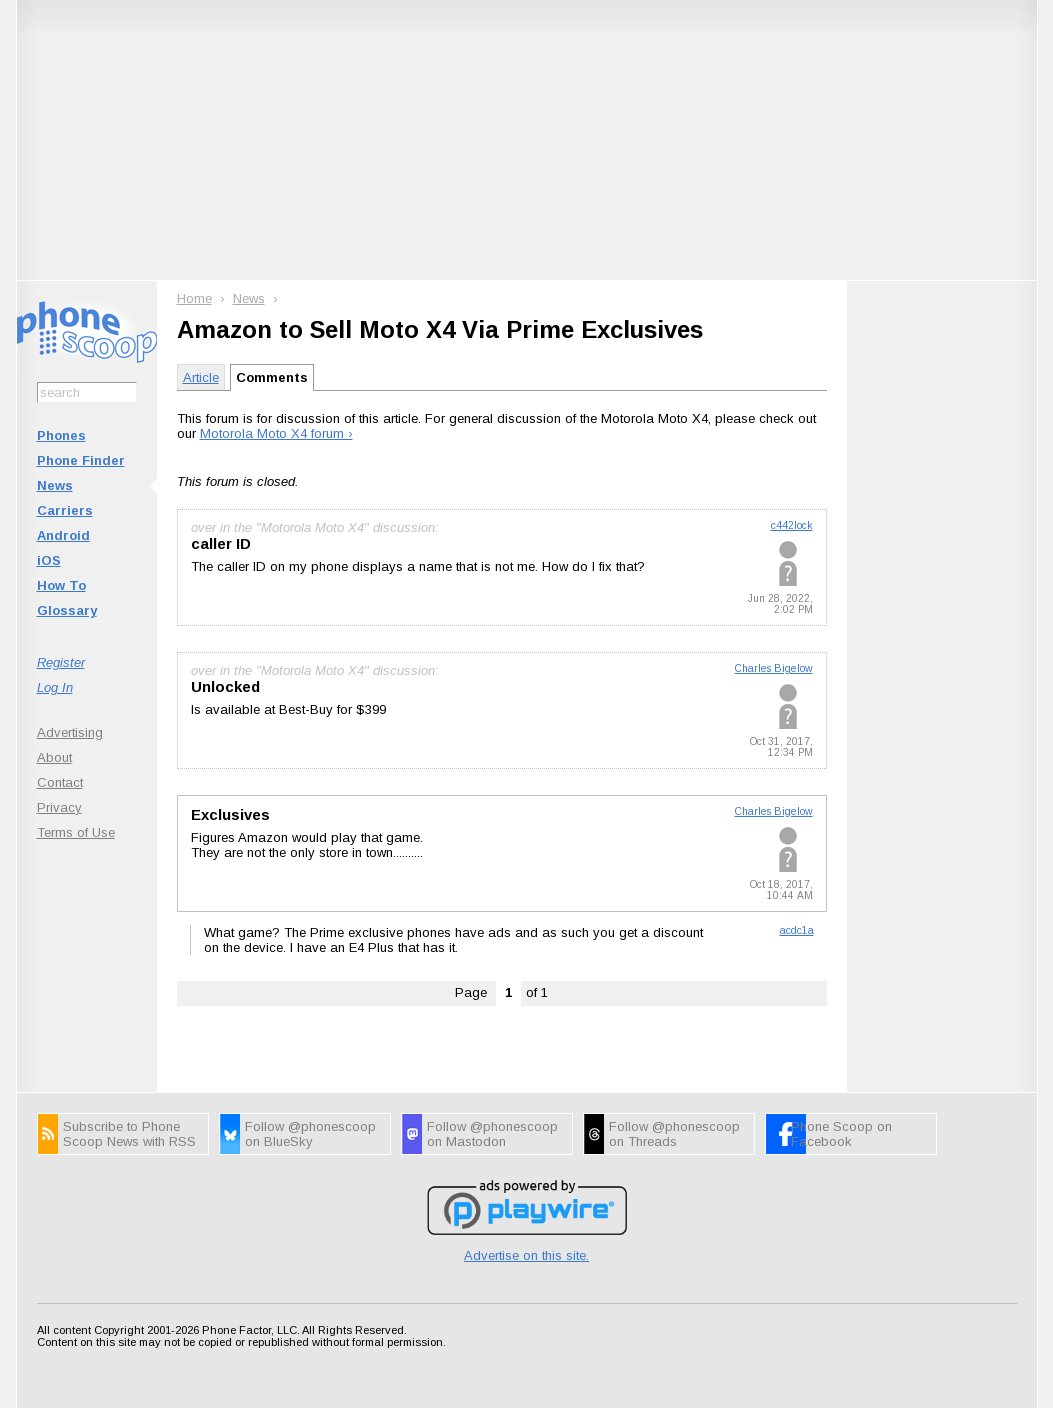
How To (61, 585)
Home (194, 298)
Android (63, 535)
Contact (60, 782)
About (54, 757)
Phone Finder (81, 460)
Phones (61, 435)
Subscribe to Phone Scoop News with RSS (129, 1134)
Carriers (65, 510)
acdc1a (797, 930)
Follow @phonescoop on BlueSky (310, 1134)
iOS (49, 560)
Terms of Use (76, 832)
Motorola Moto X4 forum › (276, 433)
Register (61, 662)
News (55, 485)
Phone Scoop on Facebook (841, 1134)
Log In (55, 687)
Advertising (70, 732)
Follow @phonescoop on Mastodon (492, 1134)
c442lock (792, 525)
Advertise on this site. (526, 1255)
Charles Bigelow (774, 668)
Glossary (67, 610)
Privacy (59, 807)
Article (201, 377)
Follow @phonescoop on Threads (674, 1134)
